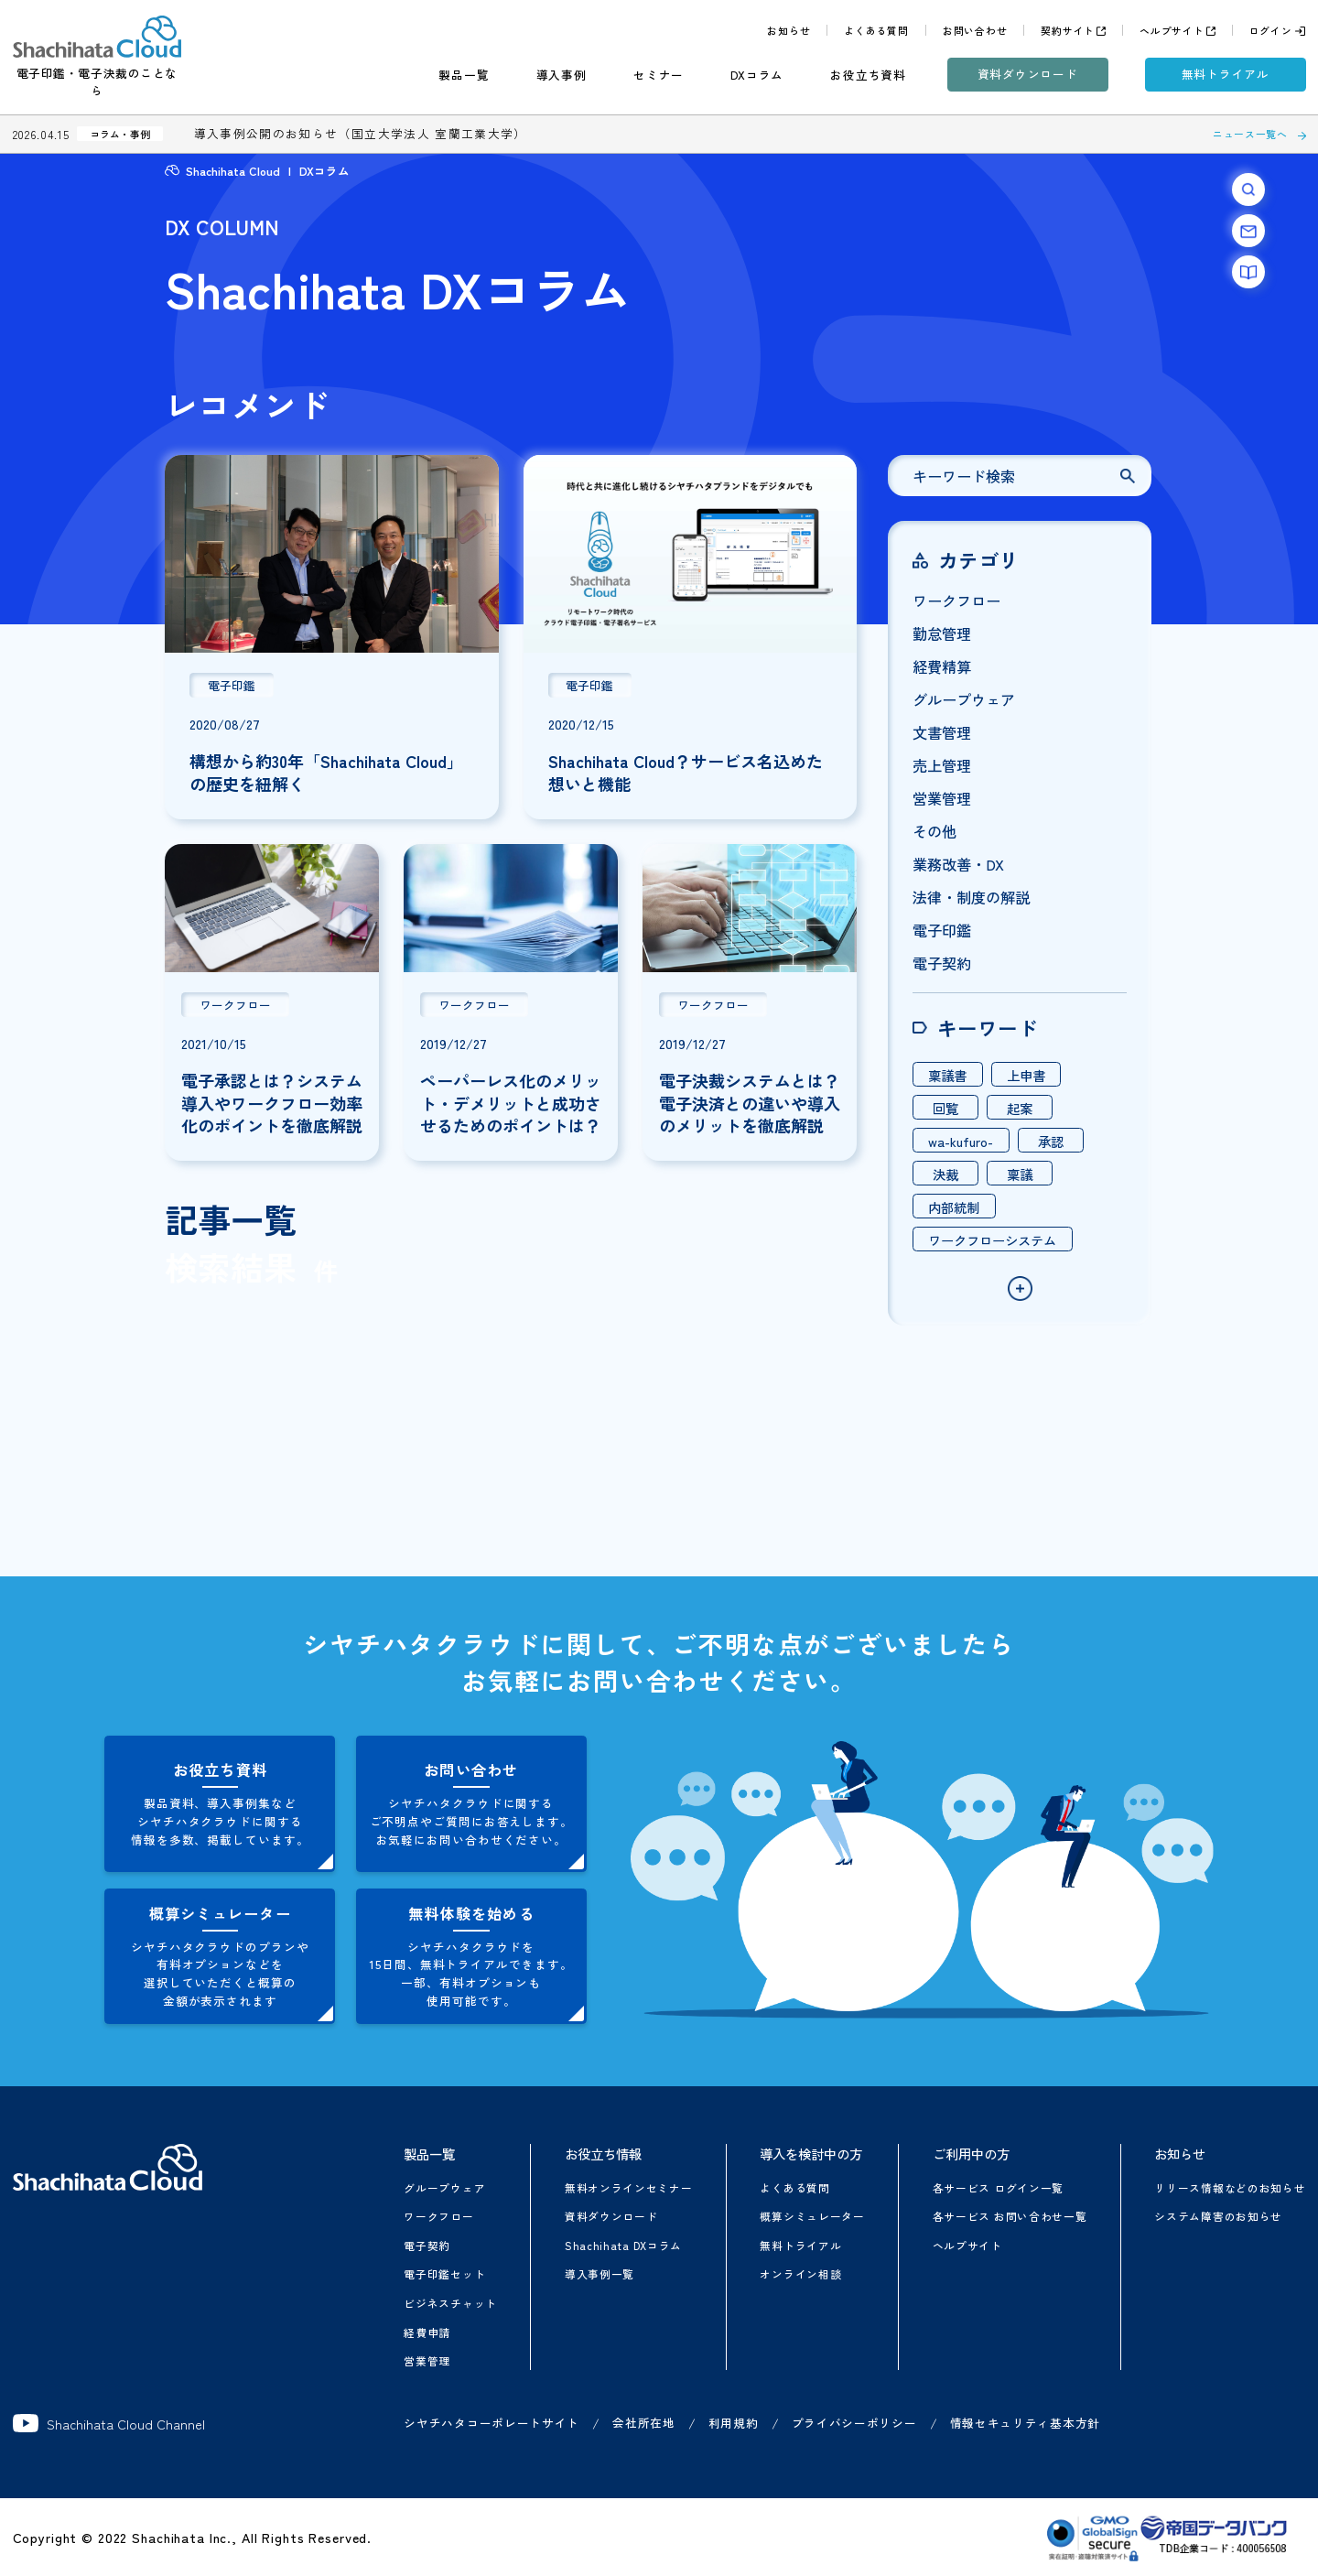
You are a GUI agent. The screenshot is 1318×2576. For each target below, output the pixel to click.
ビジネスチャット (450, 2303)
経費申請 (427, 2332)
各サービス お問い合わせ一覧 (1010, 2216)
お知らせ (788, 30)
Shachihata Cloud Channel (109, 2423)
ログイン (1270, 30)
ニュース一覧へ (1250, 133)
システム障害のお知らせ (1218, 2216)
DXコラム (756, 74)
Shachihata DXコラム (623, 2245)
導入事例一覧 (599, 2273)
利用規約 (733, 2422)
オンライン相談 (800, 2273)
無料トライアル (1225, 73)
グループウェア (444, 2187)
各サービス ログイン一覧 (998, 2187)
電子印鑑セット (444, 2273)
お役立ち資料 (868, 74)
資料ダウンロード (1028, 73)
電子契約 (427, 2245)
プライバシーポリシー (854, 2422)
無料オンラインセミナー (629, 2187)
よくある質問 (876, 30)
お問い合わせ (975, 30)
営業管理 (427, 2360)
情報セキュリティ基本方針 (1025, 2422)
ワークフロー (438, 2216)
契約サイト (1068, 30)
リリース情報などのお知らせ (1229, 2187)
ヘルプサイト (1172, 30)
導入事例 (561, 74)
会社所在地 (643, 2422)
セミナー (658, 74)
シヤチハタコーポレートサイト (491, 2422)
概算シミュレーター (812, 2216)
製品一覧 (463, 74)
